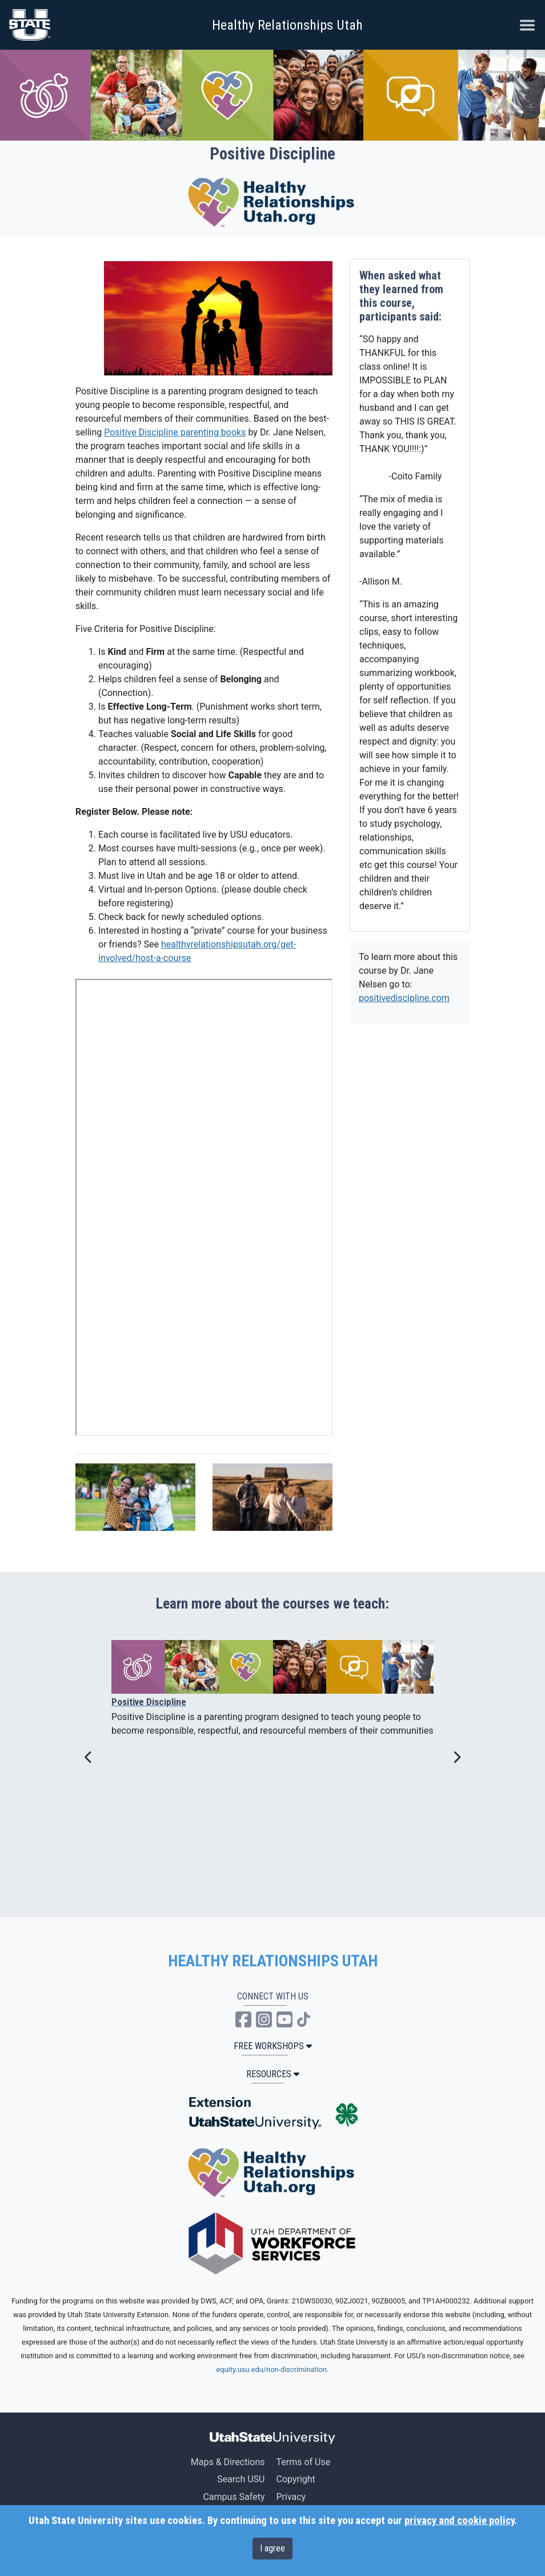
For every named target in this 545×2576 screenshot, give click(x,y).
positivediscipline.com (404, 998)
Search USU (241, 2479)
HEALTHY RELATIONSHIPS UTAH (273, 1961)
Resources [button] (272, 2074)
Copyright (295, 2479)
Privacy (291, 2496)
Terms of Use (303, 2462)
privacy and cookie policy (459, 2520)
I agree (272, 2548)
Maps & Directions (228, 2462)
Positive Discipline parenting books (175, 432)
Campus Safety (234, 2496)
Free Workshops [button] (273, 2046)
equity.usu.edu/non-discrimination (271, 2369)
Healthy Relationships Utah (287, 25)
